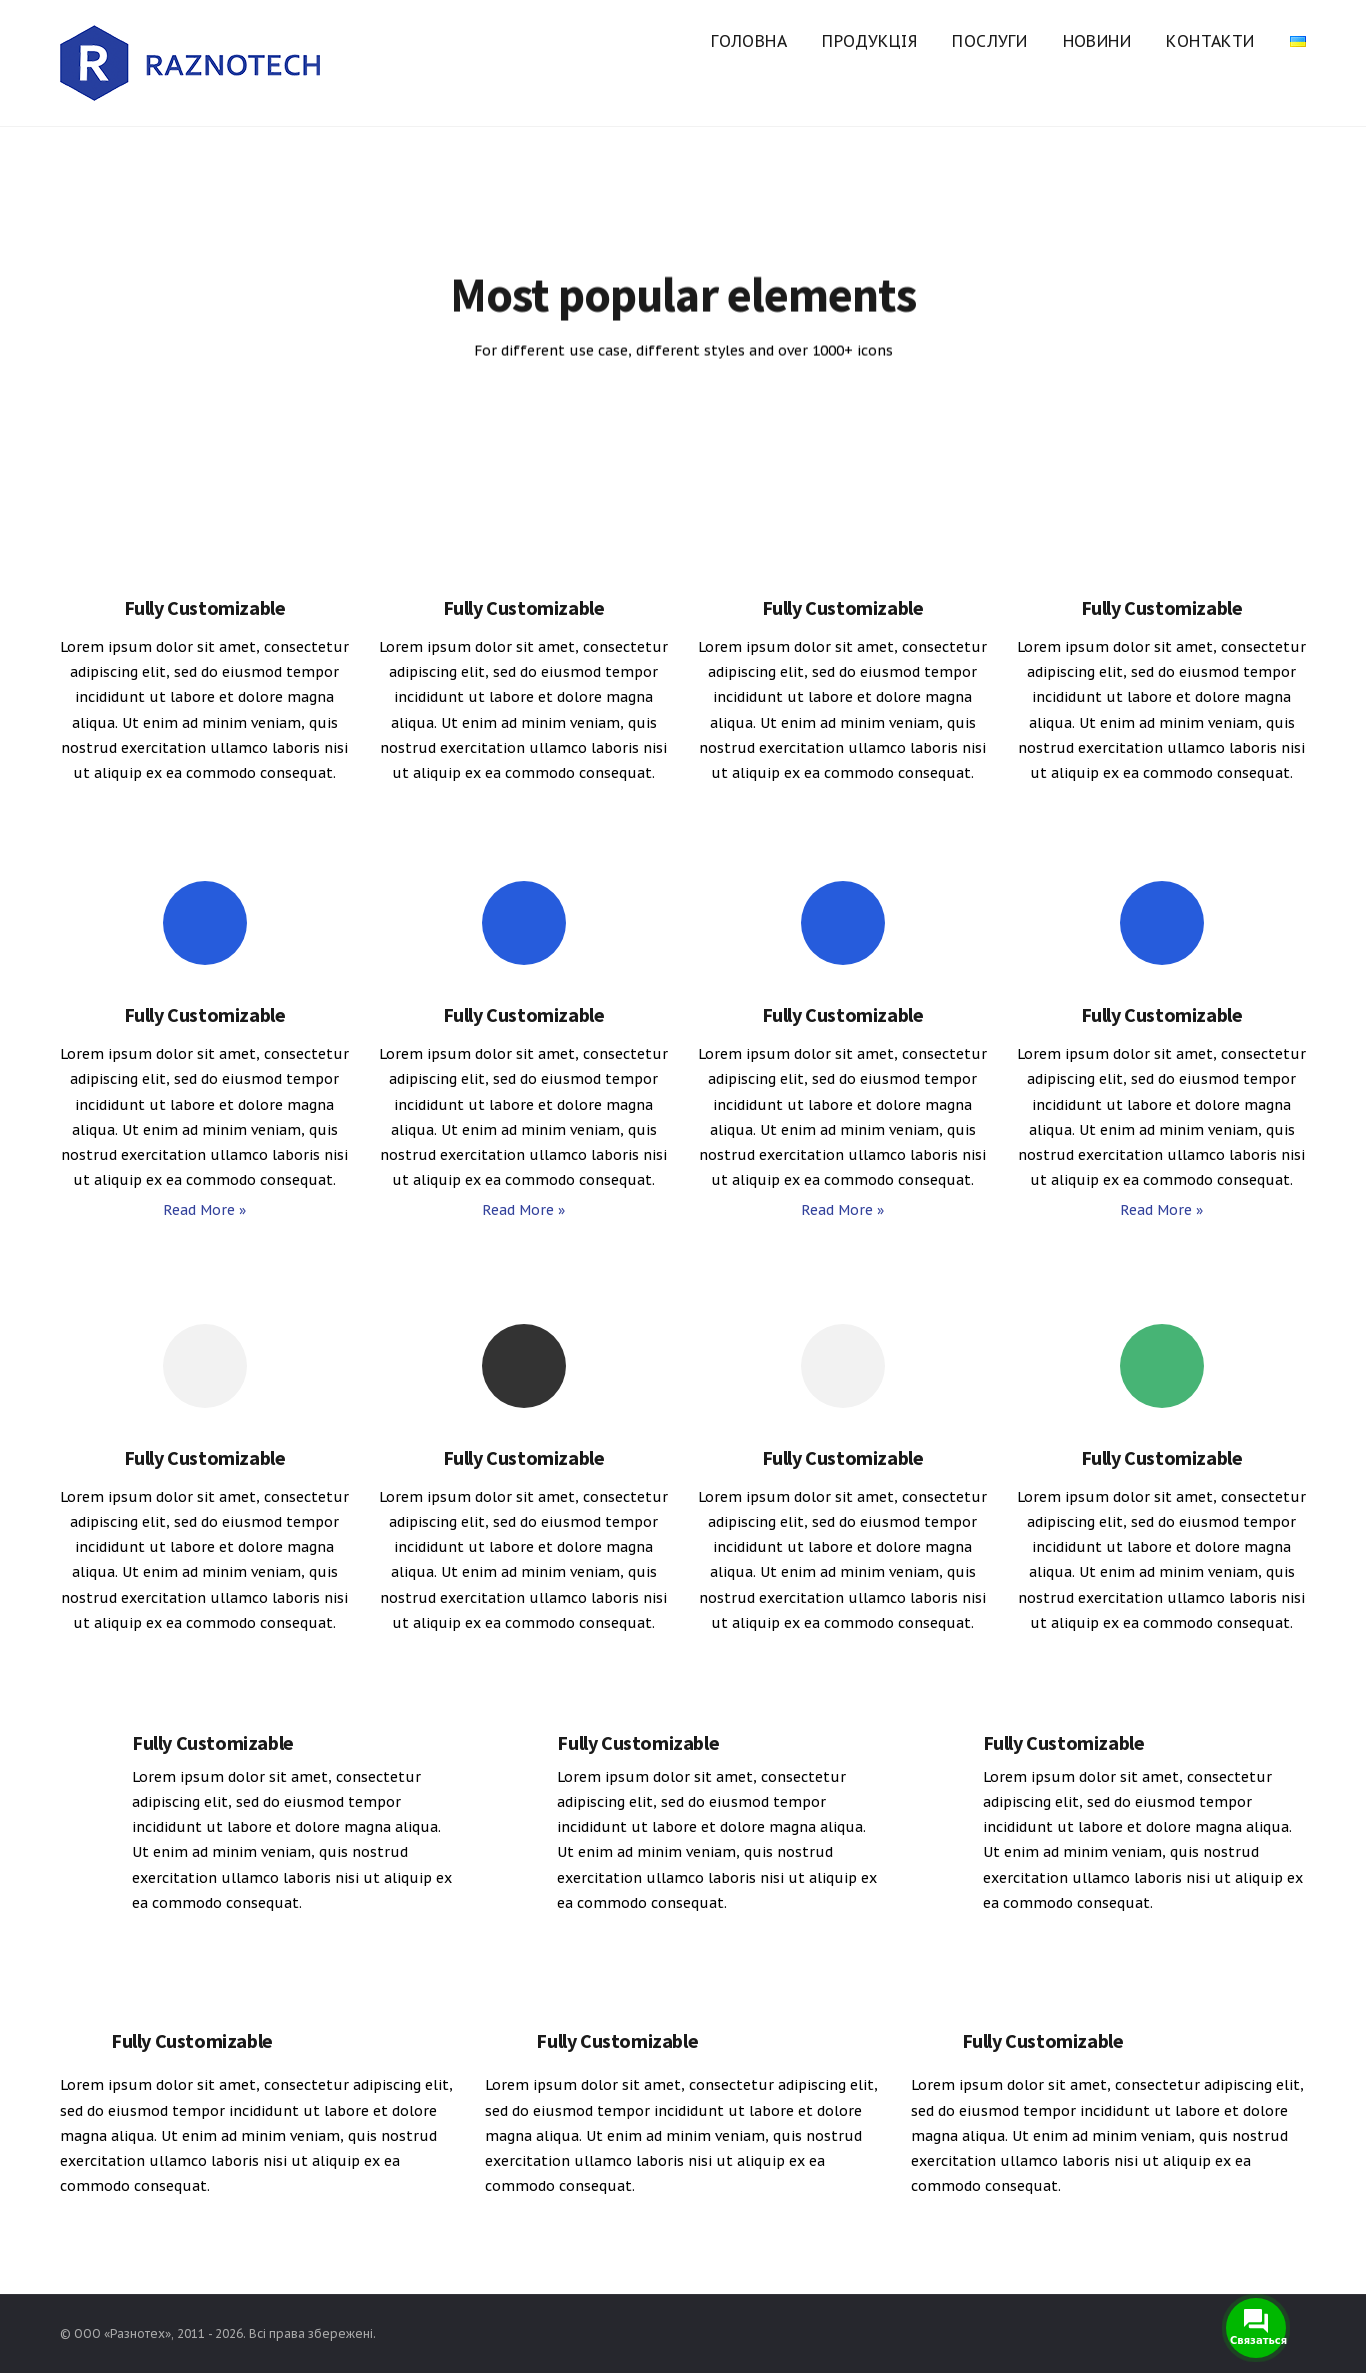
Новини (1097, 41)
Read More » (204, 1210)
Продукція (869, 41)
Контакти (1210, 41)
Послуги (989, 41)
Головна (749, 41)
